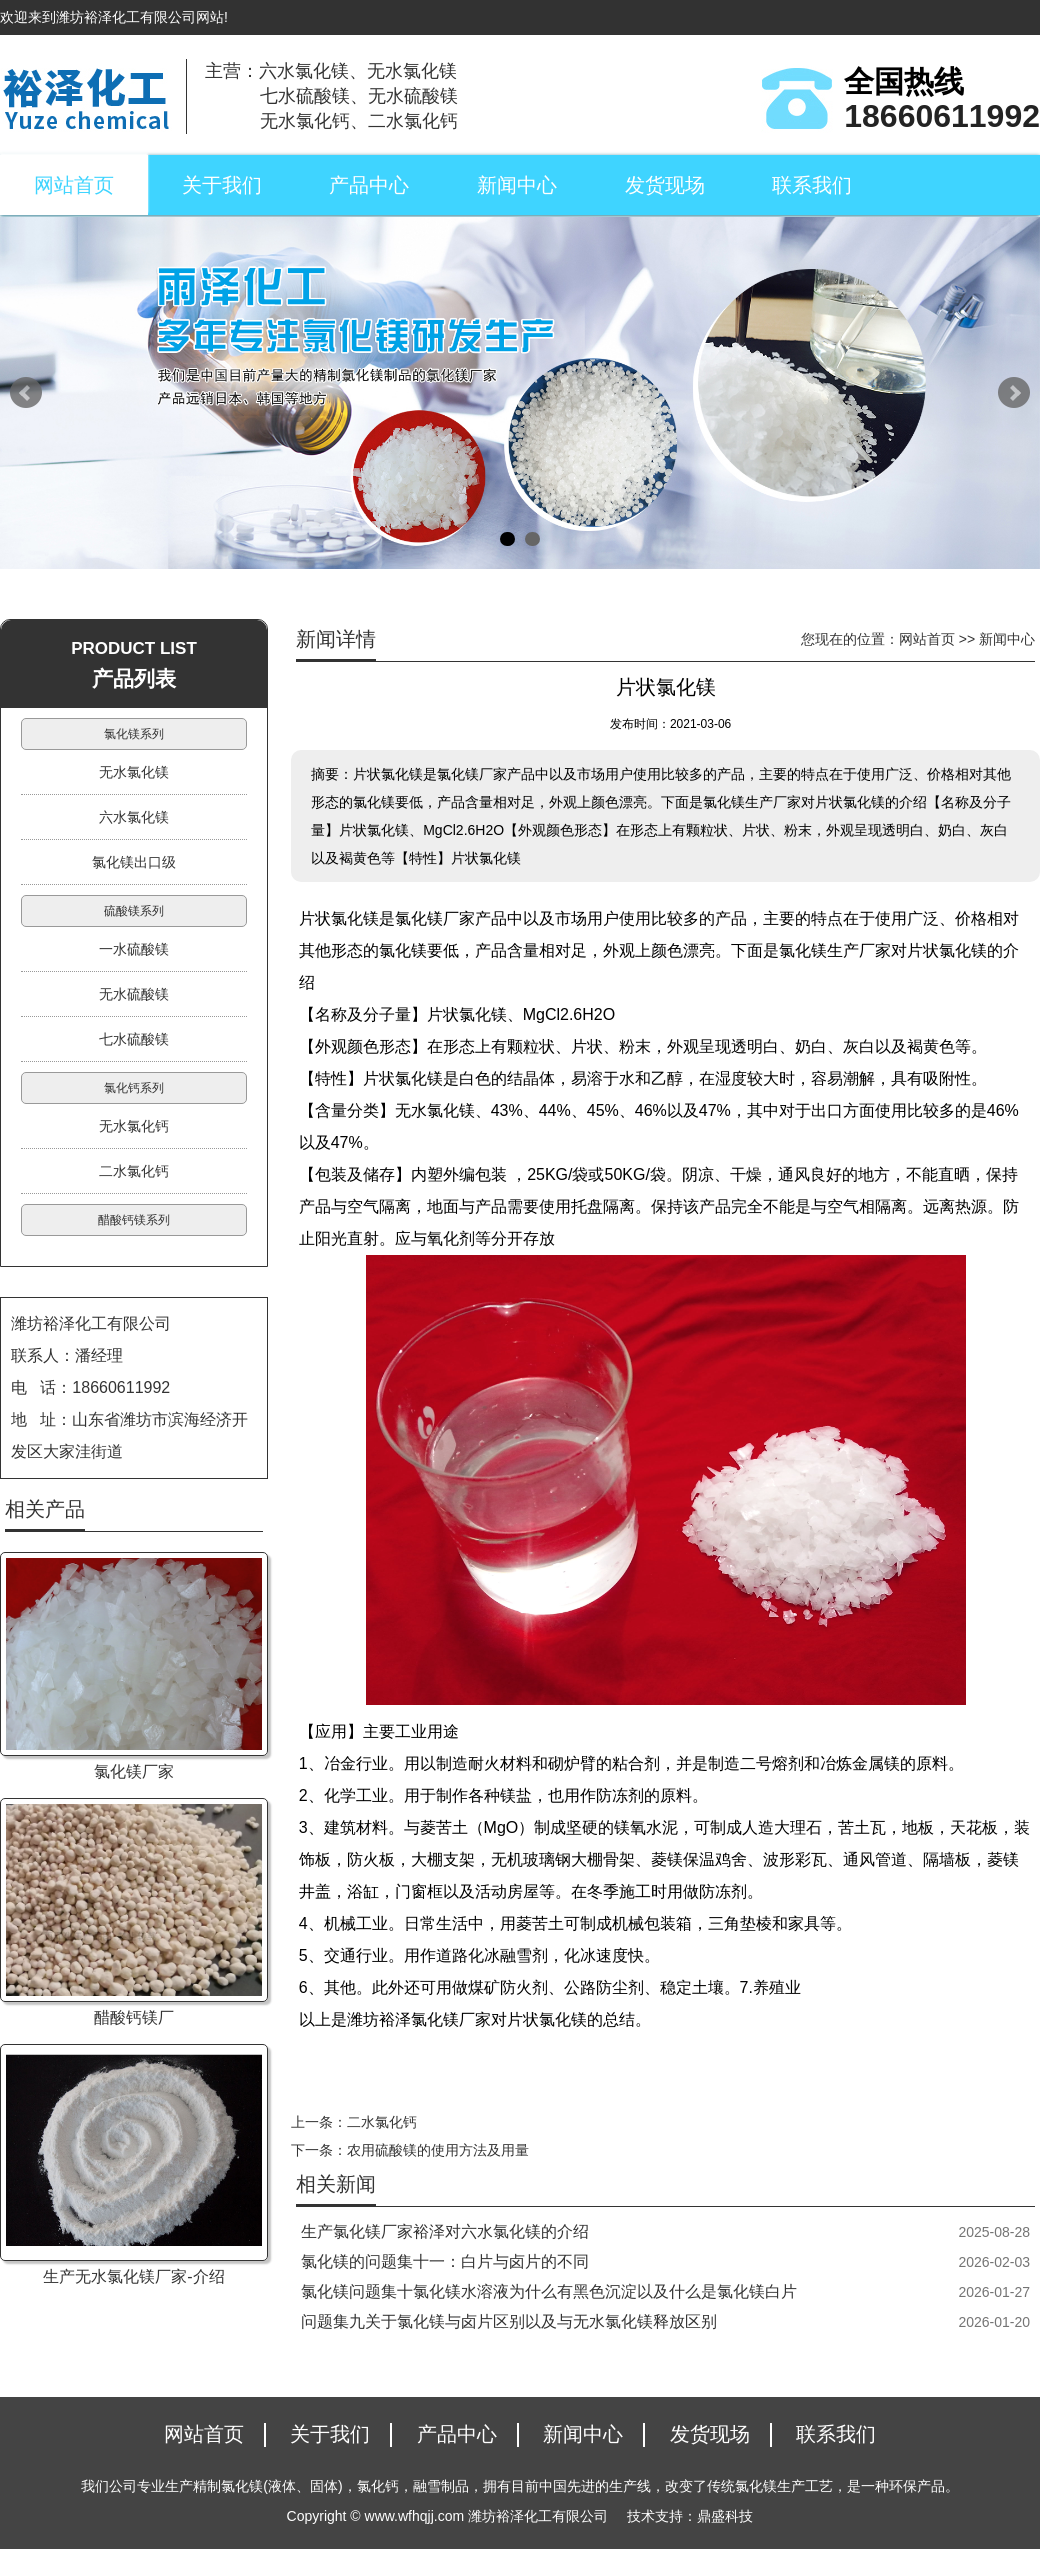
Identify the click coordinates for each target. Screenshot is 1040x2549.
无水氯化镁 (134, 772)
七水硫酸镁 (134, 1039)
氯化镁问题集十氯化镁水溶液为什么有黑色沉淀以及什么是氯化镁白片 (549, 2291)
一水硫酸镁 (134, 949)
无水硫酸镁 (134, 994)
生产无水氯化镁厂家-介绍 (133, 2276)
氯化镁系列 (134, 734)
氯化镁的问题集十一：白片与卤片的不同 (445, 2261)
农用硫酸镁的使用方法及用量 (438, 2150)
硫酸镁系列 (134, 911)
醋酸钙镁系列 (134, 1220)
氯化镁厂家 (134, 1771)
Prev (26, 393)
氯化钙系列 (134, 1088)
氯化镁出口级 (134, 862)
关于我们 (222, 185)
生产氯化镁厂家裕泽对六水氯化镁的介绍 (445, 2231)
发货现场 (665, 185)
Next (1014, 393)
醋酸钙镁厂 (134, 2017)
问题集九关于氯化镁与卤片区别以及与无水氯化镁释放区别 (509, 2321)
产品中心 (369, 185)
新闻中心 (517, 185)
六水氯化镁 (134, 817)
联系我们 (812, 185)
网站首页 (74, 185)
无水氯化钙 (134, 1126)
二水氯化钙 (382, 2122)
